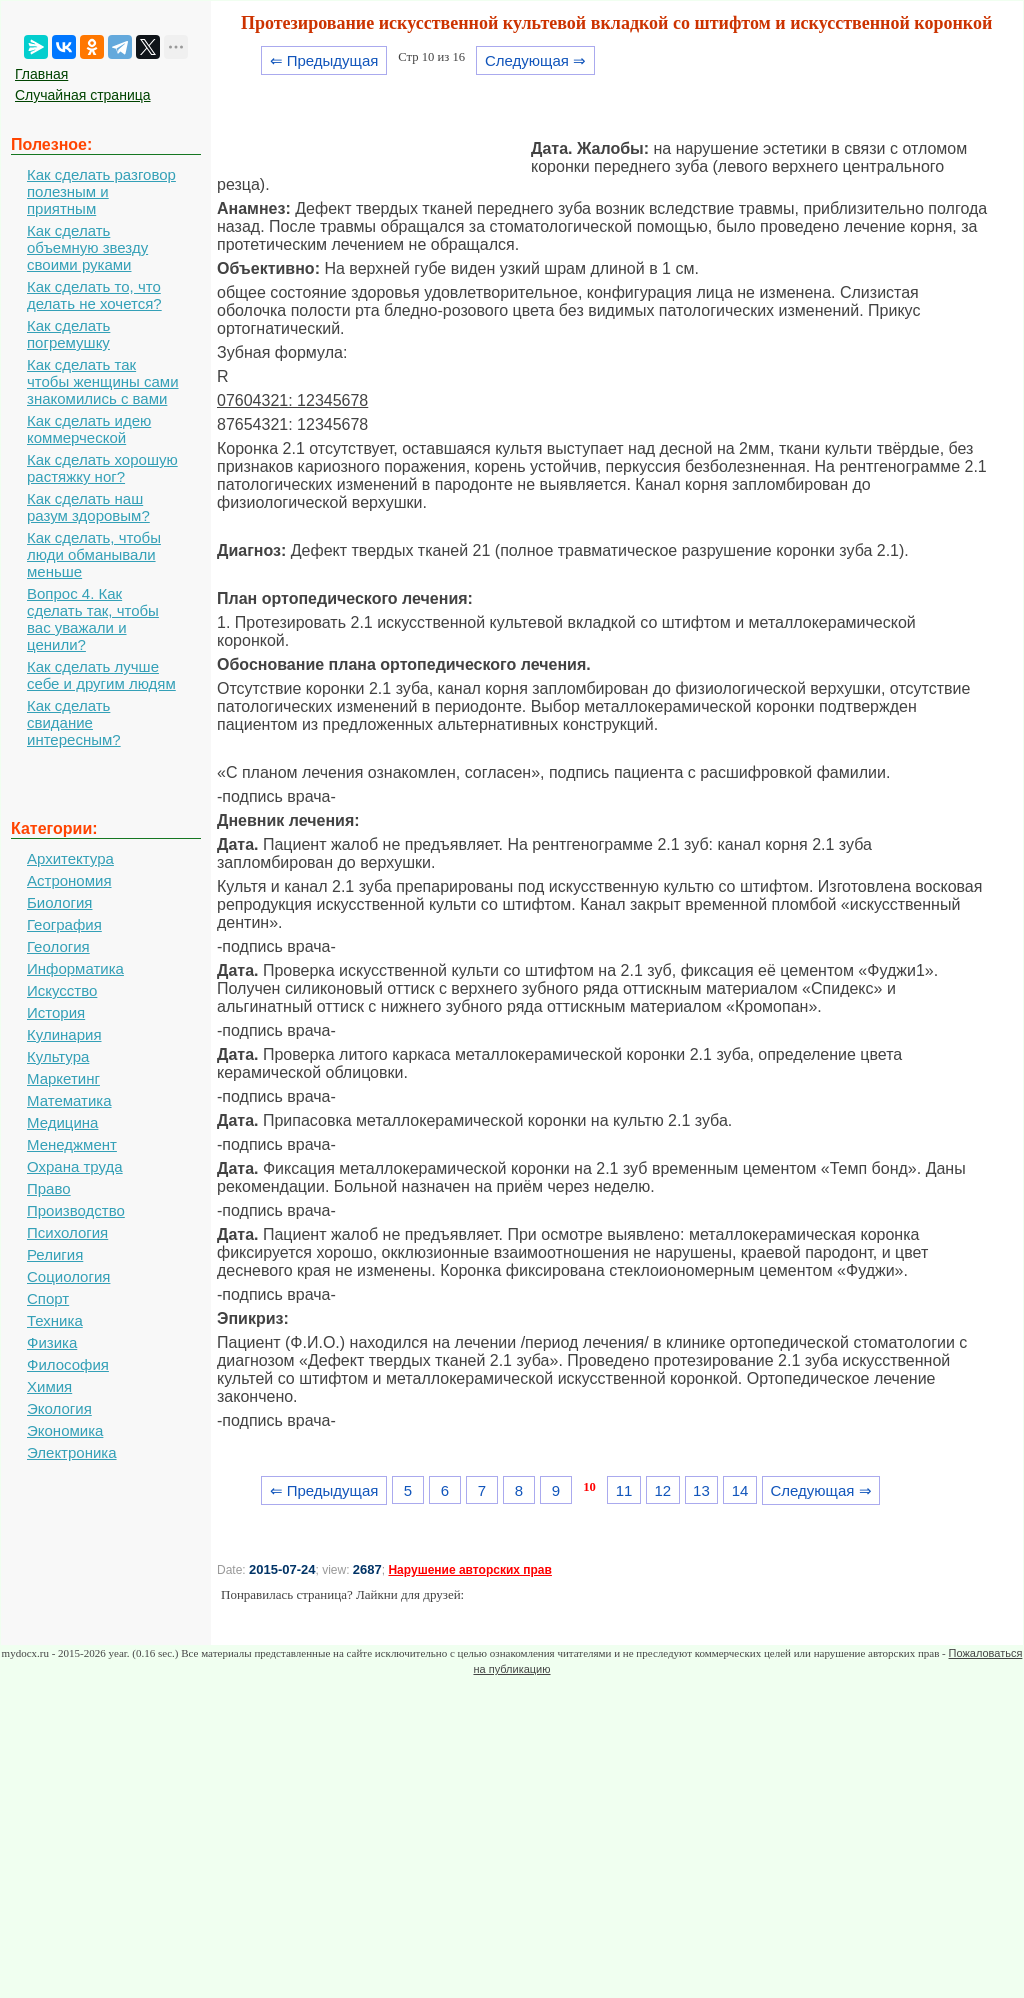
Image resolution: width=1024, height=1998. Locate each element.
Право (49, 1188)
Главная (41, 74)
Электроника (72, 1452)
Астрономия (69, 880)
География (64, 924)
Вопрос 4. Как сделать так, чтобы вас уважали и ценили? (93, 619)
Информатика (75, 968)
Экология (59, 1408)
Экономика (65, 1430)
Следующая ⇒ (535, 60)
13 (701, 1490)
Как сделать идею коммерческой (89, 429)
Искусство (62, 990)
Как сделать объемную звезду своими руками (87, 247)
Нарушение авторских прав (469, 1570)
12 (662, 1490)
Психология (67, 1232)
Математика (69, 1100)
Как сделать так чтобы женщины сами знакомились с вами (103, 381)
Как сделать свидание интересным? (74, 722)
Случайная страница (83, 95)
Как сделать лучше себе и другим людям (101, 675)
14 (740, 1490)
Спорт (48, 1298)
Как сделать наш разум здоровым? (88, 507)
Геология (58, 946)
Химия (49, 1386)
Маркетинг (63, 1078)
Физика (52, 1342)
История (56, 1012)
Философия (68, 1364)
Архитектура (70, 858)
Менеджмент (72, 1144)
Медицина (62, 1122)
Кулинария (64, 1034)
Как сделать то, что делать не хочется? (94, 295)
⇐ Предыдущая (324, 60)
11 (624, 1490)
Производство (76, 1210)
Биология (59, 902)
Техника (55, 1320)
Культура (58, 1056)
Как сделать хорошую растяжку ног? (102, 468)
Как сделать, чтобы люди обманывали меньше (94, 554)
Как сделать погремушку (68, 334)
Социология (68, 1276)
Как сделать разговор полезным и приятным (101, 191)
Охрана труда (75, 1166)
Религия (55, 1254)
